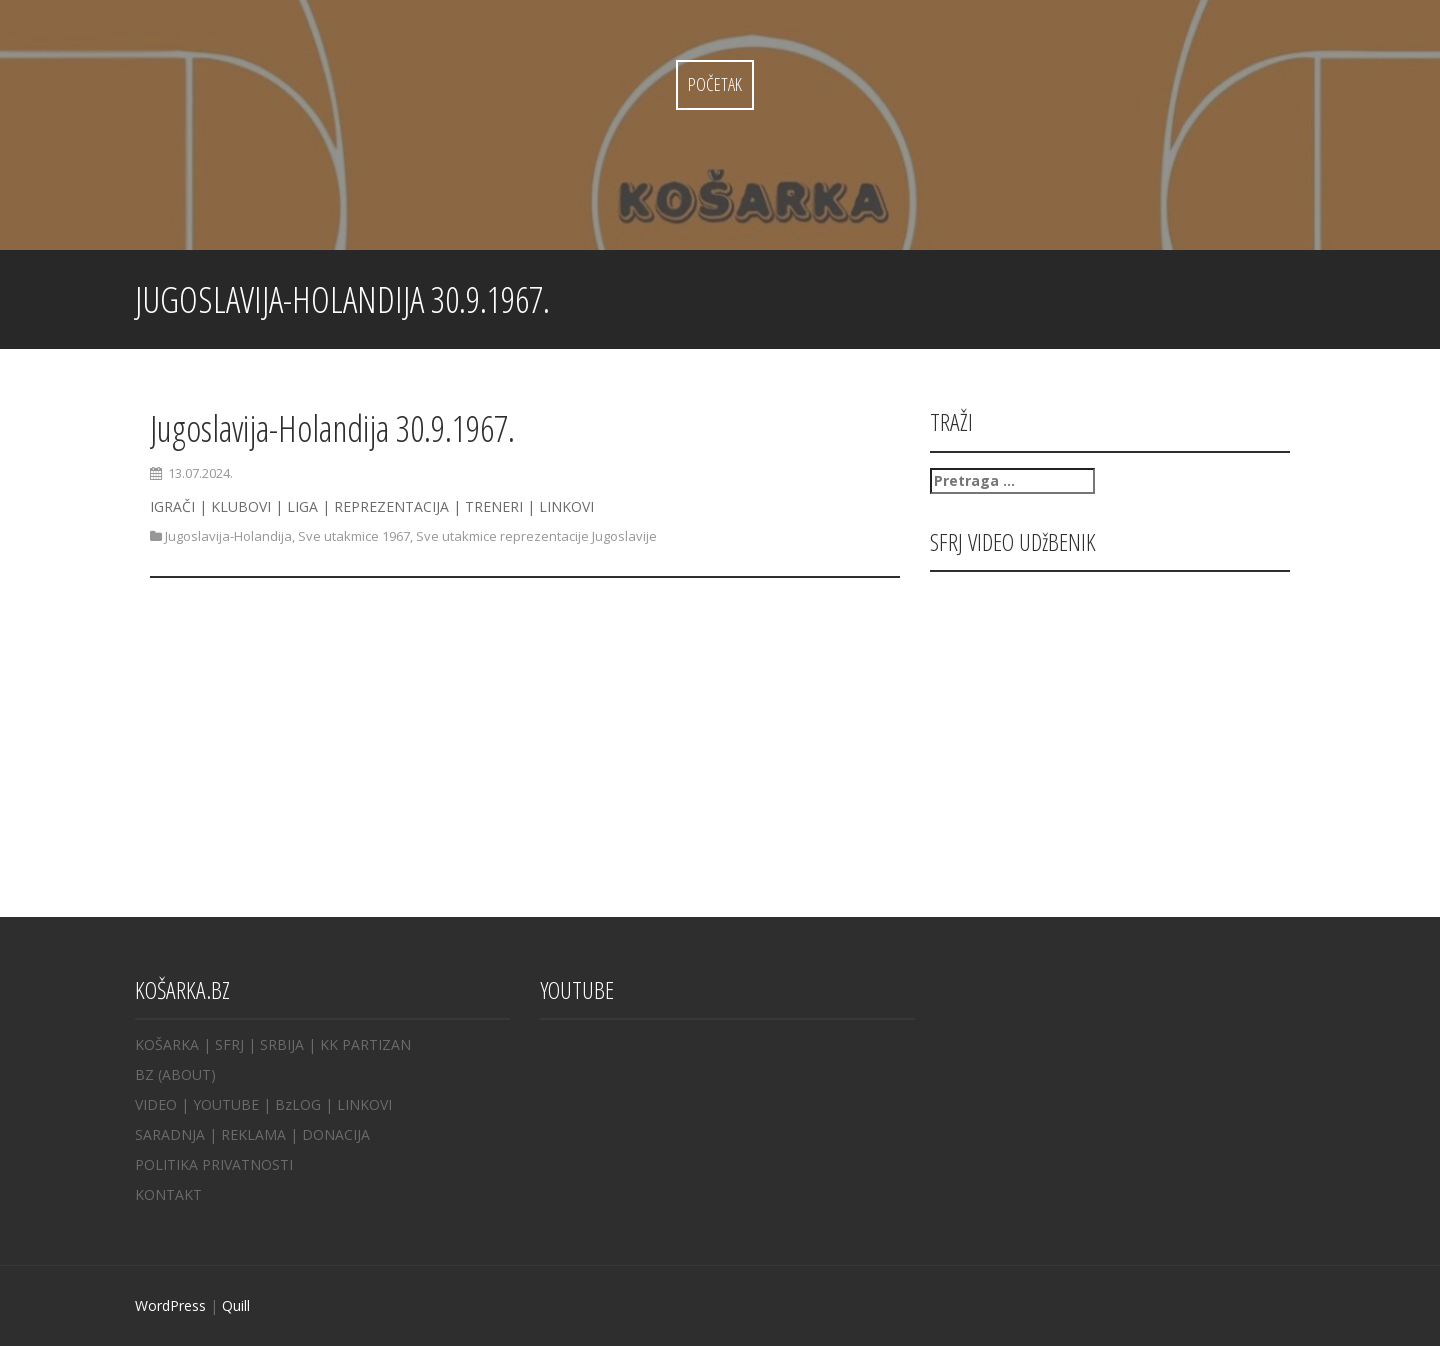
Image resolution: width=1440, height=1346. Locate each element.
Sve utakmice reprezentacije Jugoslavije (536, 536)
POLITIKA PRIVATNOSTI (214, 1164)
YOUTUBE (226, 1104)
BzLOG (298, 1104)
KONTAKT (168, 1194)
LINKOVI (364, 1104)
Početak (715, 84)
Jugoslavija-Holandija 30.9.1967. (332, 428)
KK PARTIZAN (365, 1044)
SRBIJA (282, 1044)
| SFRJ (223, 1044)
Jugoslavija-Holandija (228, 536)
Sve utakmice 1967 (354, 536)
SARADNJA (170, 1134)
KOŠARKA (167, 1044)
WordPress (170, 1305)
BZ (144, 1074)
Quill (236, 1305)
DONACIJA (336, 1134)
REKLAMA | (261, 1134)
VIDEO (156, 1104)
